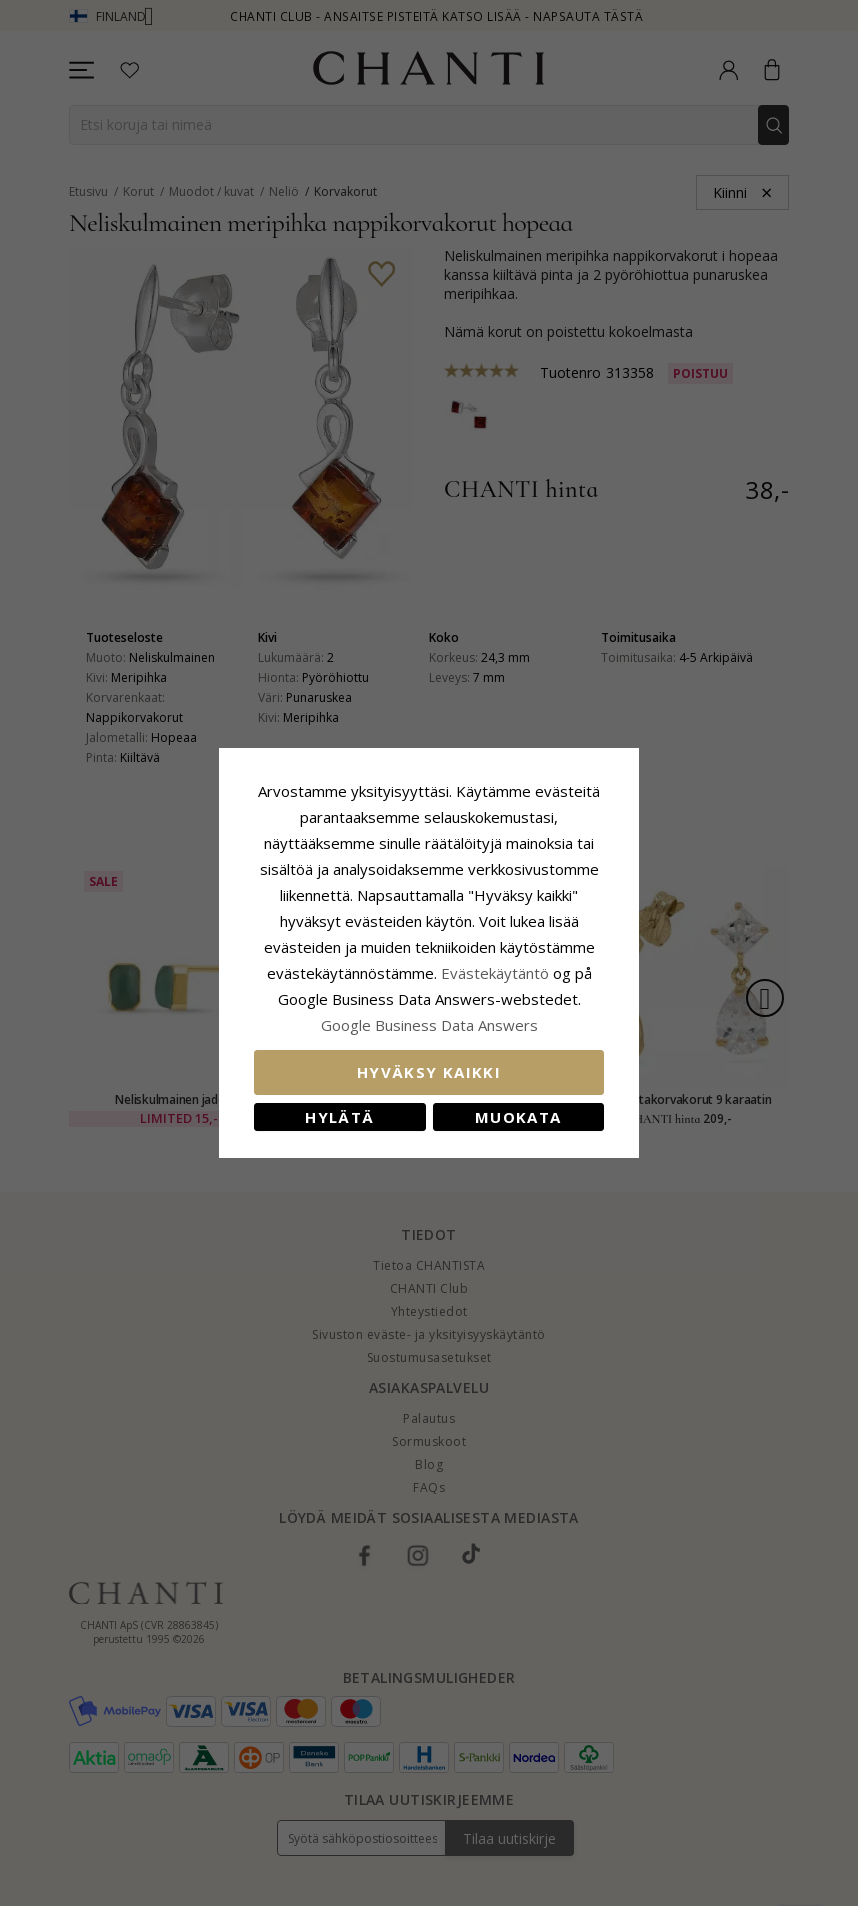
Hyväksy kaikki (429, 1072)
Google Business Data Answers (429, 1025)
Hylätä (339, 1117)
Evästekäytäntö (495, 973)
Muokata (518, 1117)
